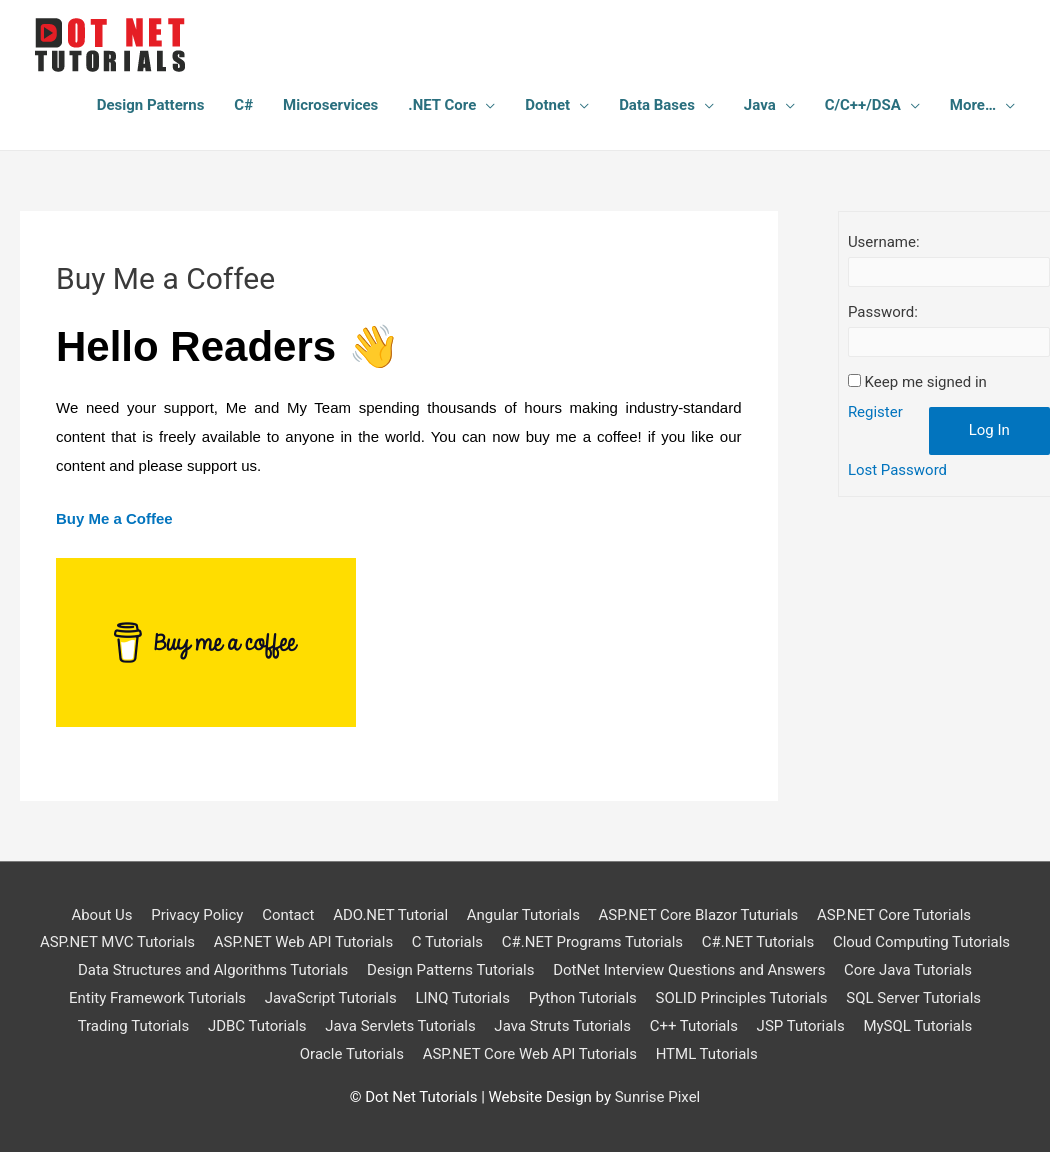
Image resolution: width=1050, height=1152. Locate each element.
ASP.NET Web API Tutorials (303, 942)
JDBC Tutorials (257, 1026)
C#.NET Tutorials (758, 942)
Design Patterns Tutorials (451, 970)
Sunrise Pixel (658, 1097)
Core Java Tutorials (908, 970)
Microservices (330, 105)
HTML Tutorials (707, 1054)
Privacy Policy (197, 915)
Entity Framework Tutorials (156, 998)
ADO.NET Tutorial (390, 915)
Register (875, 412)
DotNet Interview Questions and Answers (689, 970)
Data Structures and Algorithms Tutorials (212, 970)
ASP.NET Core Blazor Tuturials (699, 915)
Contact (288, 915)
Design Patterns (151, 105)
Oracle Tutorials (352, 1054)
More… (973, 105)
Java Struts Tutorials (562, 1026)
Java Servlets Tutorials (400, 1026)
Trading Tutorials (133, 1026)
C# (243, 105)
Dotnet (547, 105)
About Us (101, 915)
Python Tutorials (583, 998)
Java (760, 105)
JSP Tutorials (801, 1026)
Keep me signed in (926, 382)
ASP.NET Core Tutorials (894, 915)
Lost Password (897, 470)
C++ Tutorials (694, 1026)
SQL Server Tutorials (914, 998)
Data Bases (657, 105)
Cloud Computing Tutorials (921, 942)
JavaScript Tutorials (331, 998)
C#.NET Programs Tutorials (592, 942)
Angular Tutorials (523, 915)
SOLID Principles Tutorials (742, 998)
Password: (883, 312)
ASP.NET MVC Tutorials (116, 942)
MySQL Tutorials (918, 1026)
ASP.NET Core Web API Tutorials (530, 1054)
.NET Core (442, 105)
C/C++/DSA (863, 105)
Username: (884, 242)
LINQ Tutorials (462, 998)
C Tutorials (447, 942)
